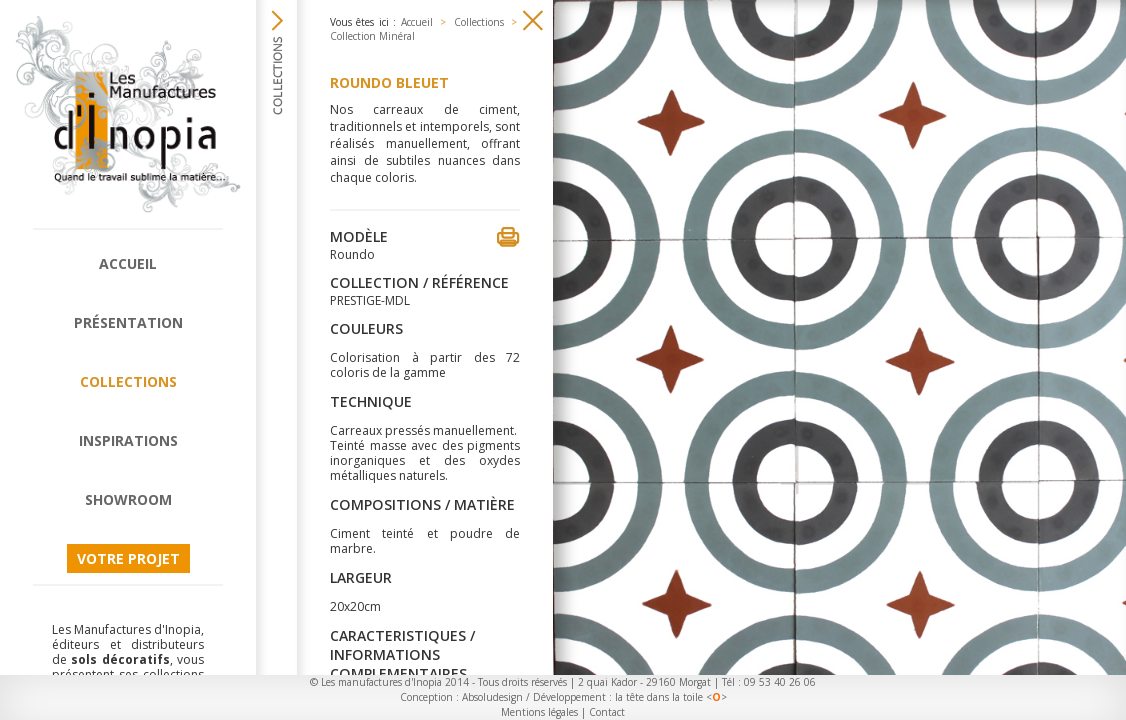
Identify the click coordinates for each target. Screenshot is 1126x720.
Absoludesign (492, 697)
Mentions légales (539, 712)
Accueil (128, 263)
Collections (128, 381)
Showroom (128, 499)
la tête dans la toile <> (671, 697)
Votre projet (128, 558)
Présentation (128, 322)
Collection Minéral (372, 36)
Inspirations (128, 440)
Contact (607, 712)
